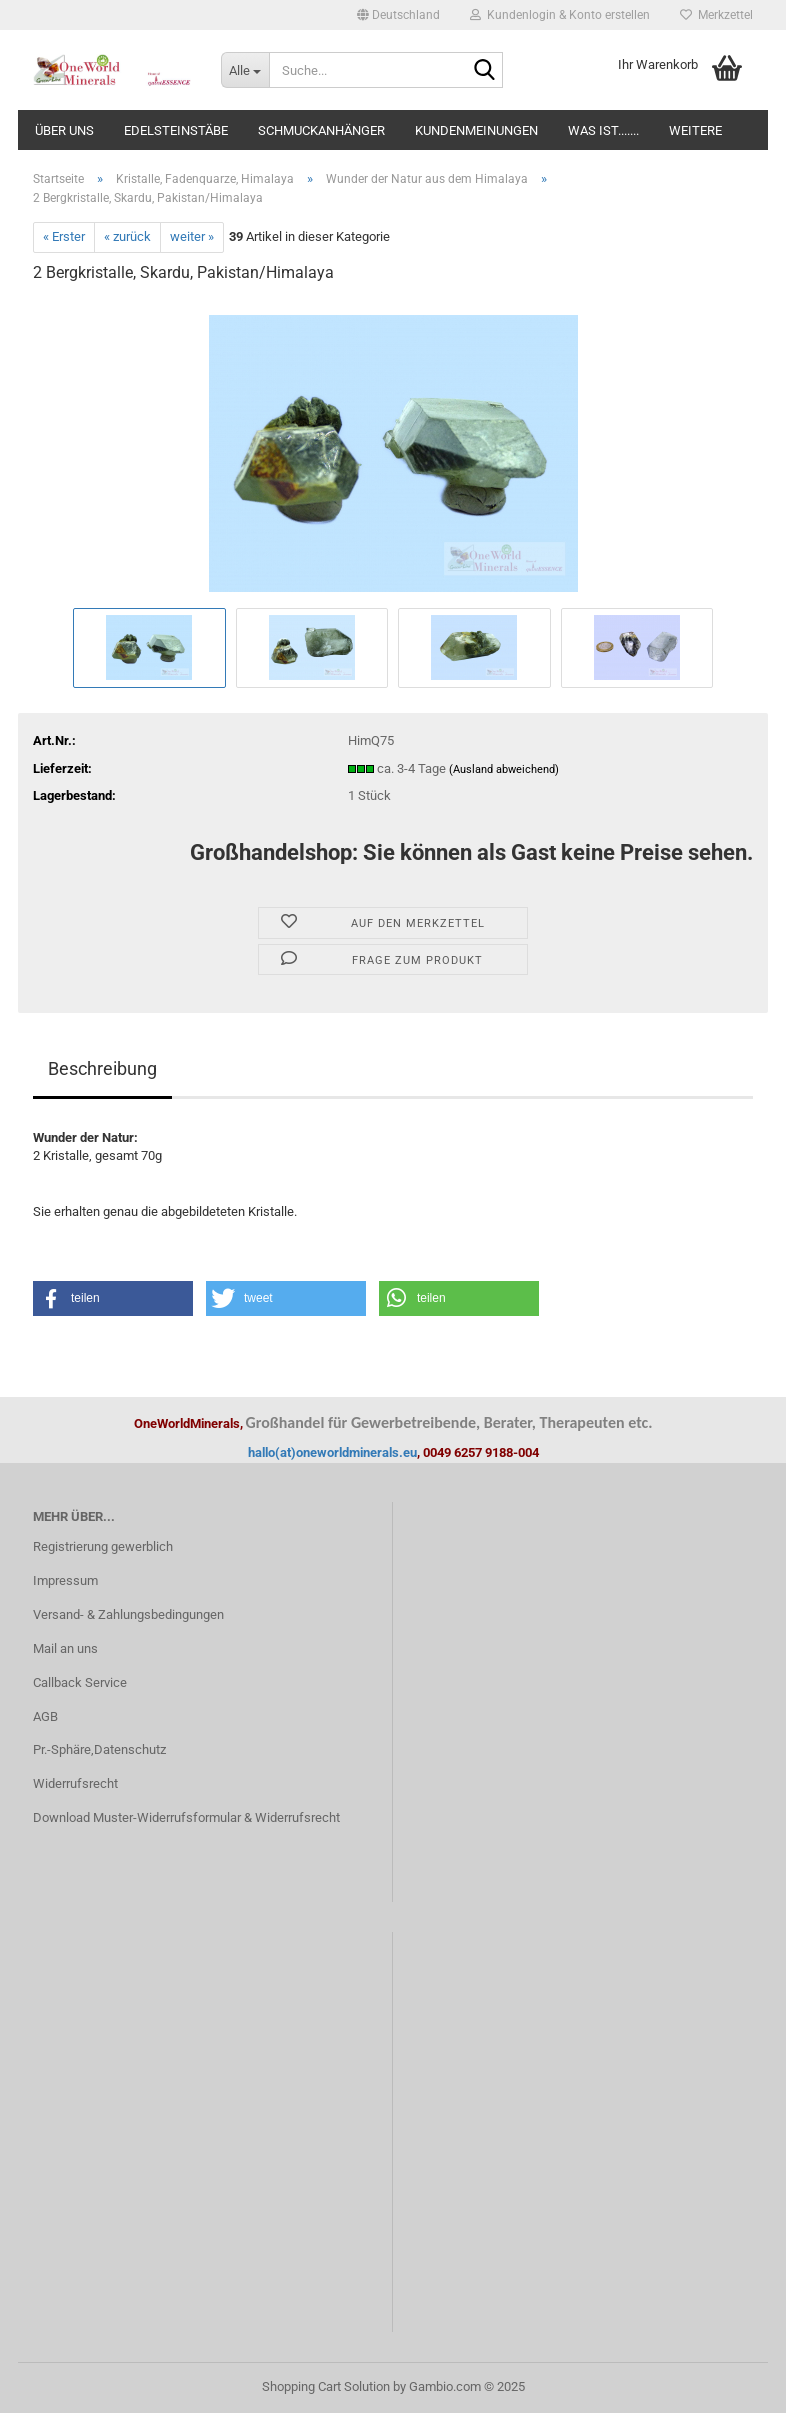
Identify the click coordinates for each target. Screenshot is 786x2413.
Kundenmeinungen (476, 130)
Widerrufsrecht (75, 1783)
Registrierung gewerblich (103, 1546)
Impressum (65, 1580)
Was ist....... (603, 130)
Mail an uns (65, 1648)
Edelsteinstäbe (176, 130)
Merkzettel (716, 15)
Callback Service (80, 1682)
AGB (45, 1716)
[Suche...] (245, 70)
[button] (398, 15)
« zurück (127, 236)
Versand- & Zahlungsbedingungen (128, 1614)
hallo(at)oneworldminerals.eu (332, 1452)
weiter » (192, 236)
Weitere (695, 130)
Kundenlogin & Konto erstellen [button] (560, 15)
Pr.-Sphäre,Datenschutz (99, 1749)
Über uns (64, 130)
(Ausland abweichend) (504, 769)
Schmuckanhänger (321, 130)
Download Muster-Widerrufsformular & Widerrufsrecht (186, 1817)
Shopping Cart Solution (326, 2386)
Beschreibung (102, 1068)
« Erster (64, 236)
